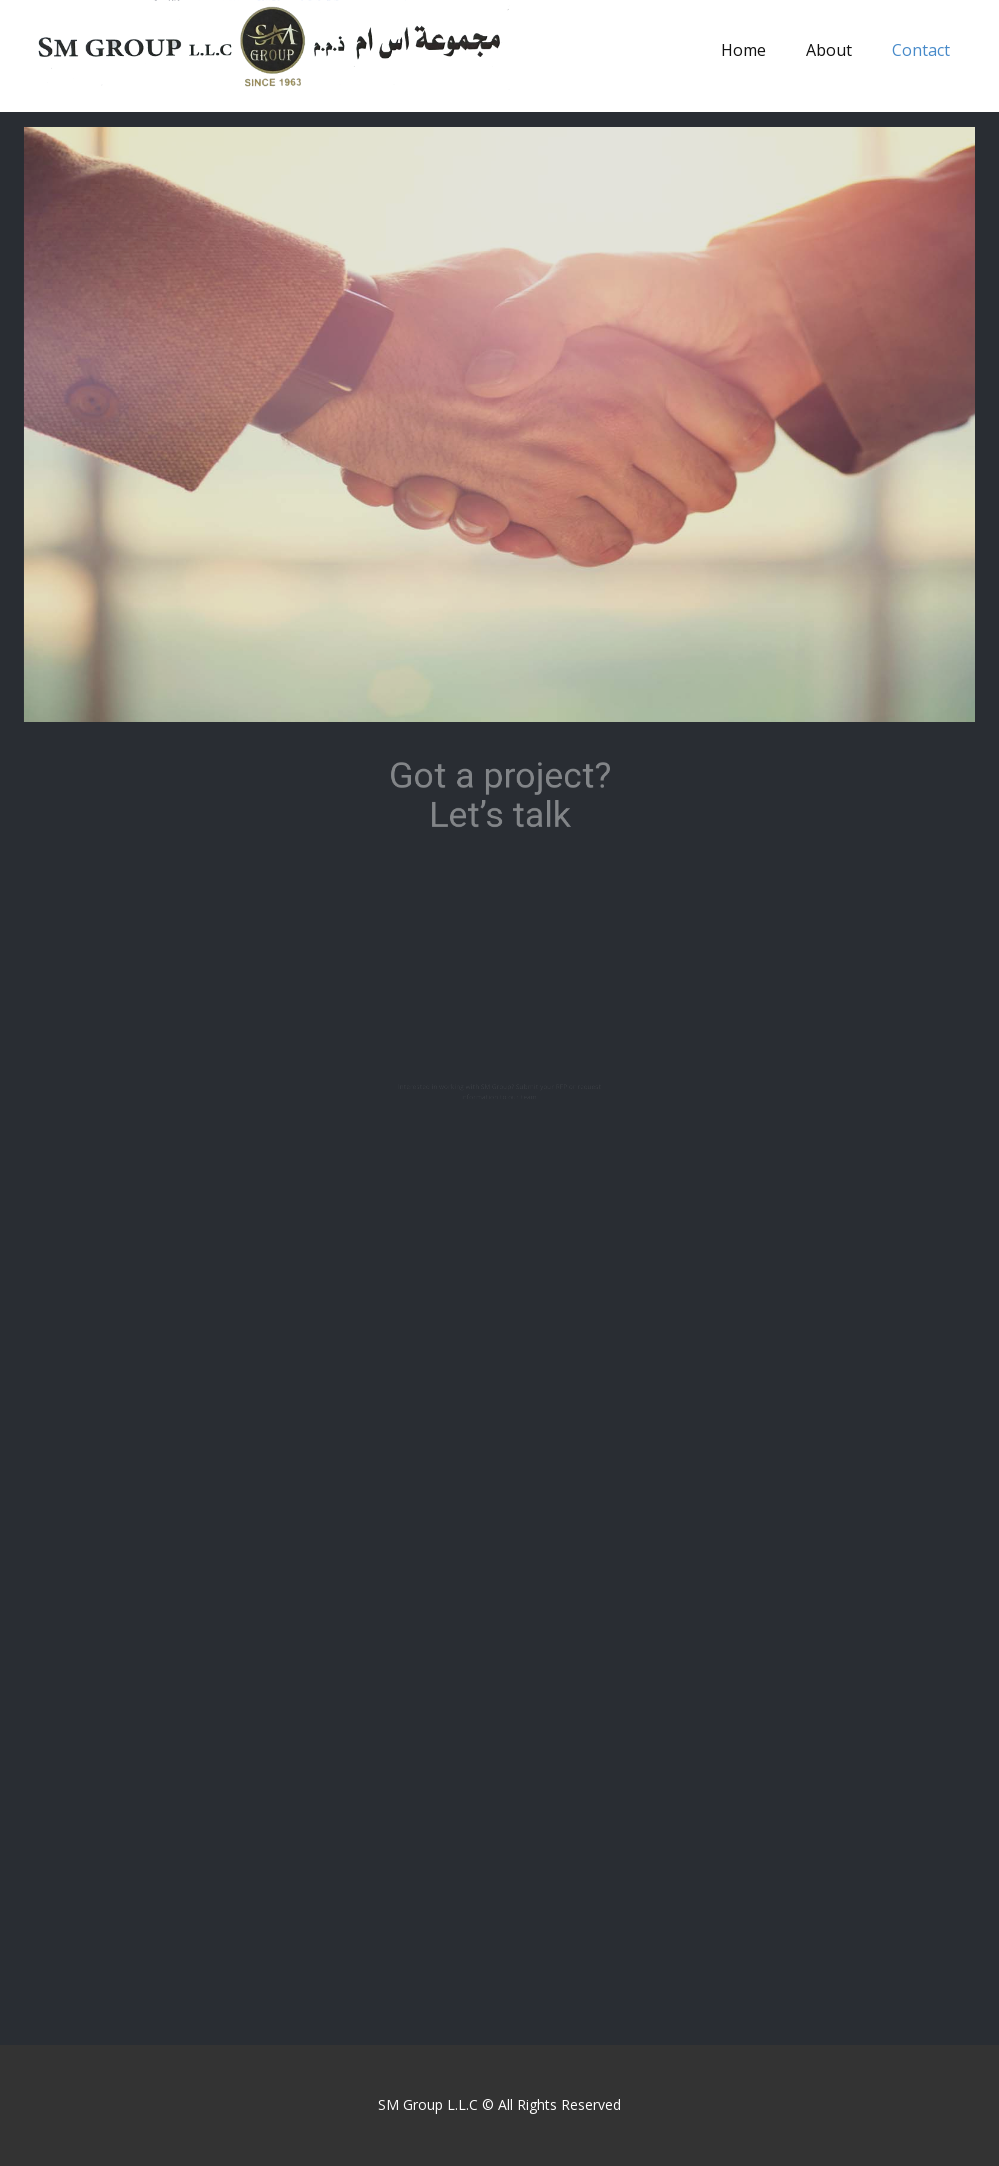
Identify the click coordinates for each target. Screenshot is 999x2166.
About (829, 50)
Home (743, 50)
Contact (921, 50)
